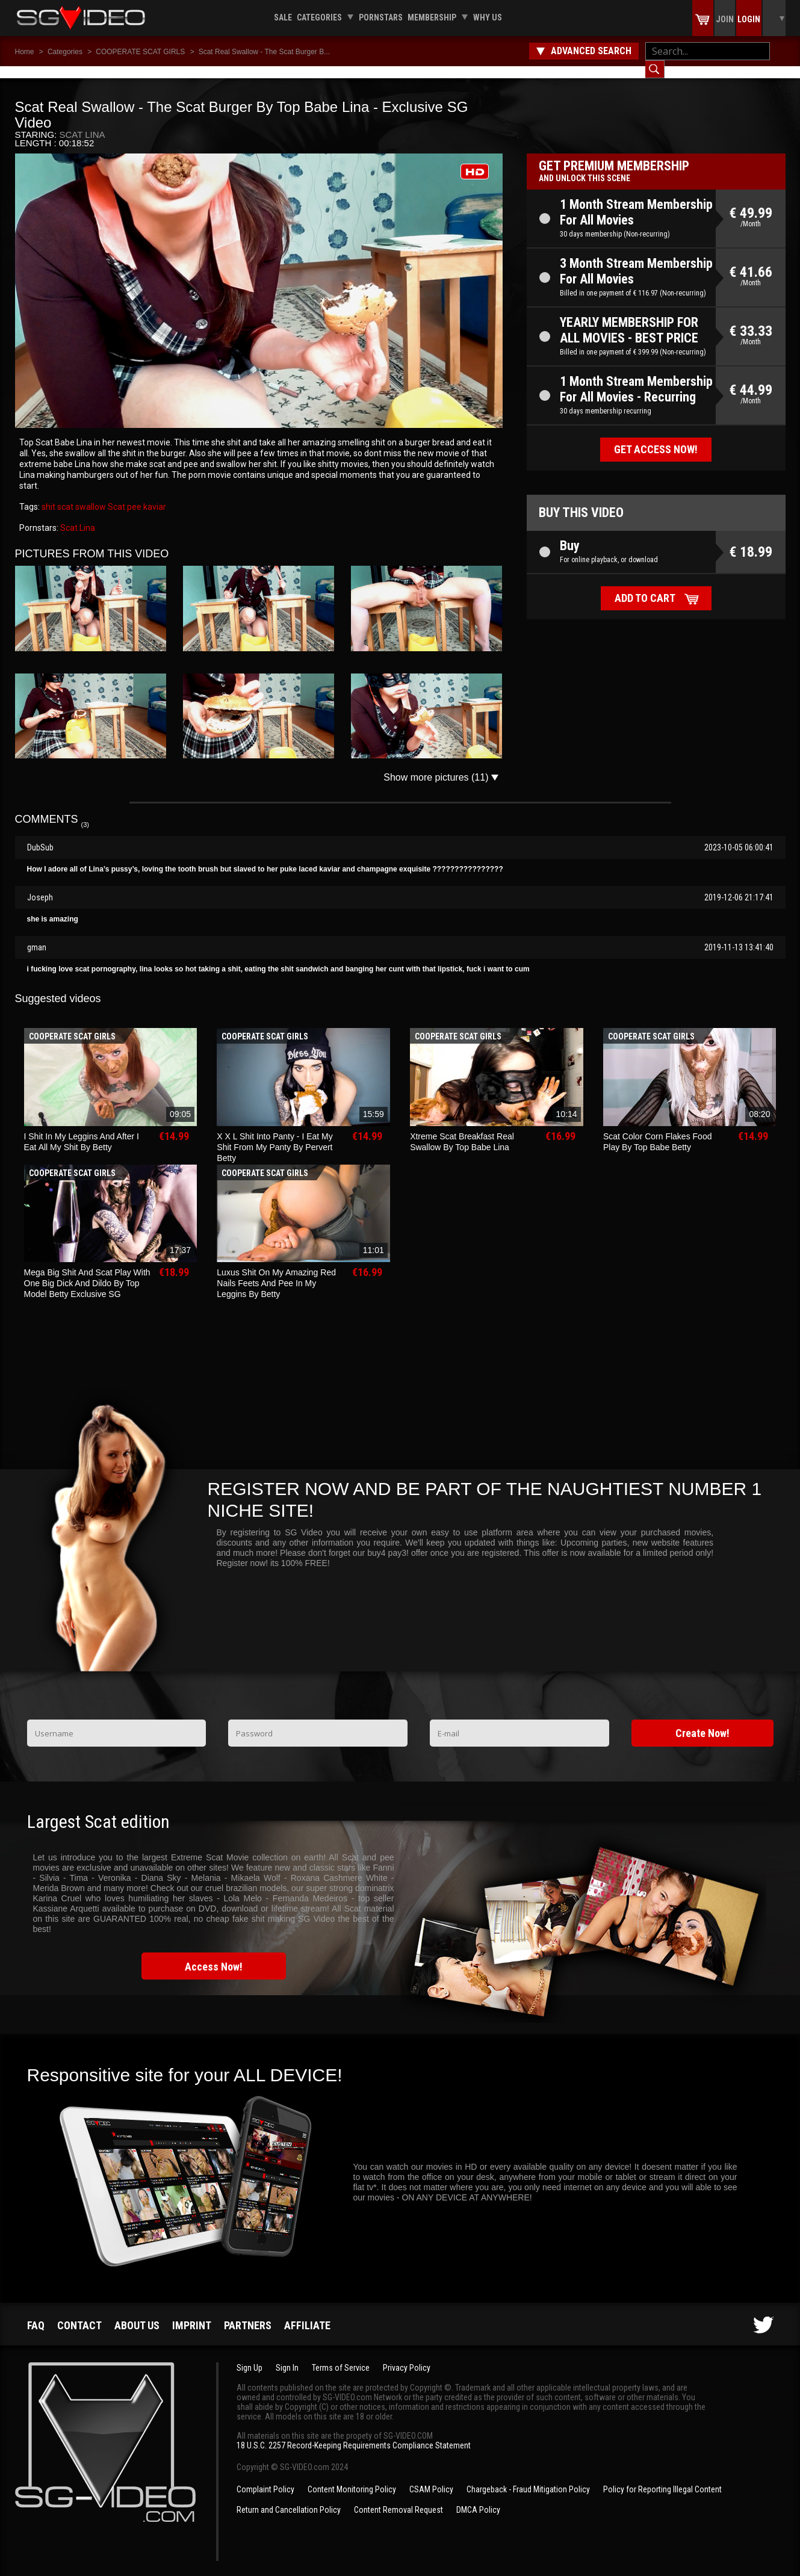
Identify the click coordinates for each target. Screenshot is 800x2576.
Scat (115, 495)
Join (725, 19)
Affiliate (307, 2313)
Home (24, 52)
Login (748, 19)
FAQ (36, 2313)
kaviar (153, 495)
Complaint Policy (265, 2477)
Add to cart (645, 586)
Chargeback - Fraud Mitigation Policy (528, 2477)
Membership (432, 17)
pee (133, 495)
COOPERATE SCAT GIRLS (140, 52)
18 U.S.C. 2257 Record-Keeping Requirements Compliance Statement (354, 2433)
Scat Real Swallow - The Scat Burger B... (264, 52)
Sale (283, 17)
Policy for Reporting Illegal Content (662, 2477)
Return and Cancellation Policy (289, 2498)
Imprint (191, 2313)
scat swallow (80, 495)
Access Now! (214, 1954)
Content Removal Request (398, 2498)
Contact (79, 2313)
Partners (247, 2313)
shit (48, 495)
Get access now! (656, 437)
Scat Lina (82, 122)
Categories (319, 17)
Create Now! (702, 1721)
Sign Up (249, 2356)
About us (137, 2313)
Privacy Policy (406, 2356)
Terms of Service (341, 2356)
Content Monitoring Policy (352, 2477)
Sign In (287, 2356)
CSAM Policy (431, 2477)
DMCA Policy (478, 2498)
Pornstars (381, 17)
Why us (487, 17)
